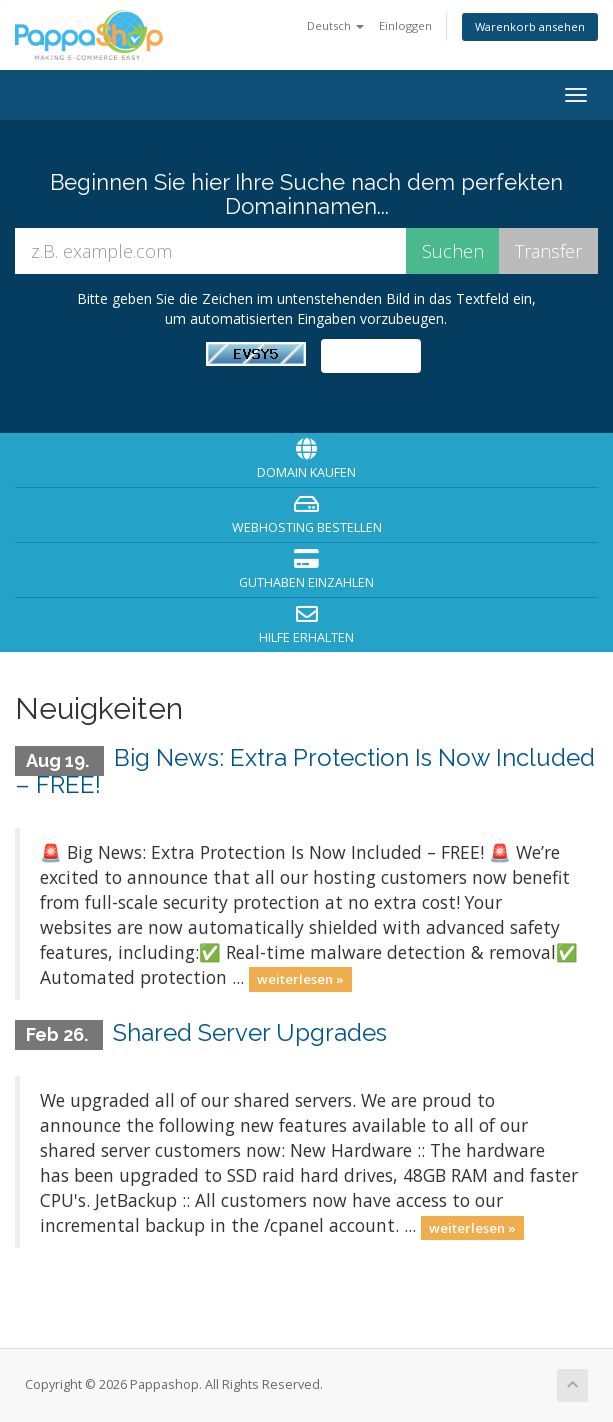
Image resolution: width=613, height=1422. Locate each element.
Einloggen (405, 25)
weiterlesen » (300, 979)
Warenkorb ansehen (530, 26)
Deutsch (335, 25)
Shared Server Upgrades (250, 1032)
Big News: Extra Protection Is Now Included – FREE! (305, 770)
